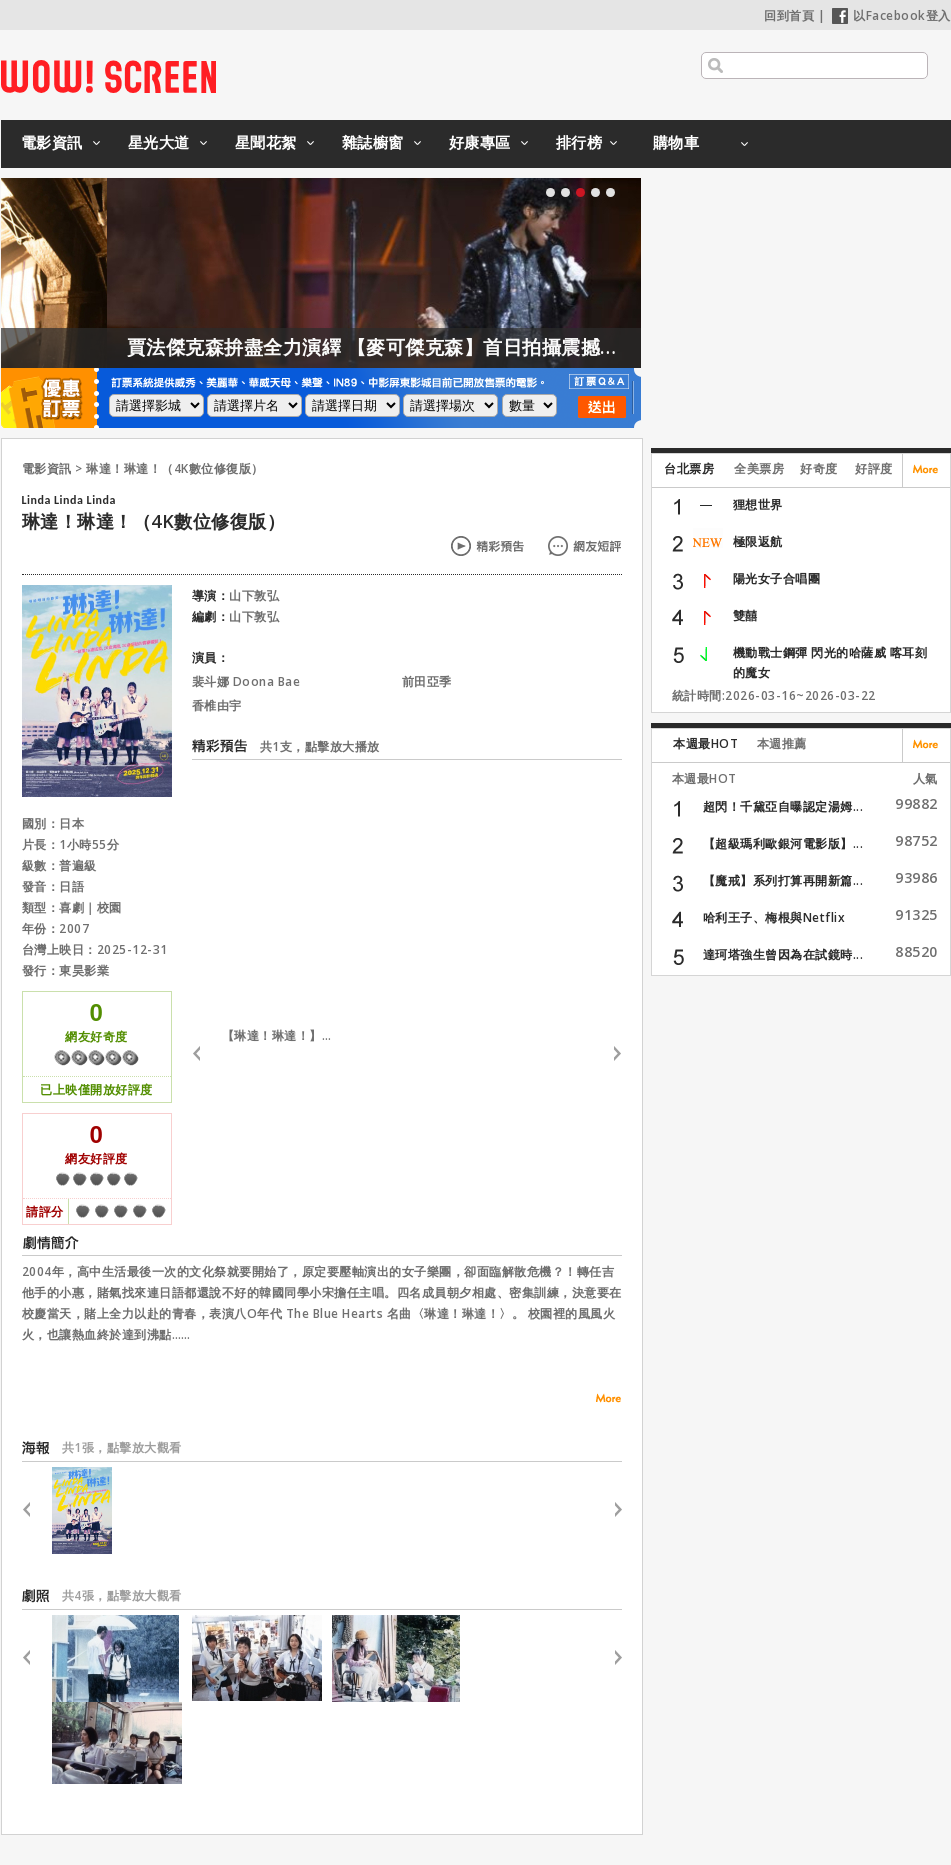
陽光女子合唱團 (777, 578)
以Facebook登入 (891, 15)
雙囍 (745, 615)
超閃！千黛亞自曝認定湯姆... (783, 806)
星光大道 (159, 142)
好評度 (874, 468)
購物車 (676, 142)
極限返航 (758, 541)
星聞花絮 (266, 142)
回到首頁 (789, 15)
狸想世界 (758, 504)
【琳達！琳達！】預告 (282, 1035)
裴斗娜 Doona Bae (246, 681)
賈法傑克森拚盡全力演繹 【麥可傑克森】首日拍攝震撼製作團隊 (448, 347)
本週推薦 (782, 743)
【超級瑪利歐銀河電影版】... (783, 843)
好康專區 (480, 142)
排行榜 (579, 142)
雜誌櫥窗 (373, 142)
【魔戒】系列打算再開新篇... (783, 880)
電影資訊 (52, 142)
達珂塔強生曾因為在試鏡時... (783, 954)
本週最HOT (705, 743)
